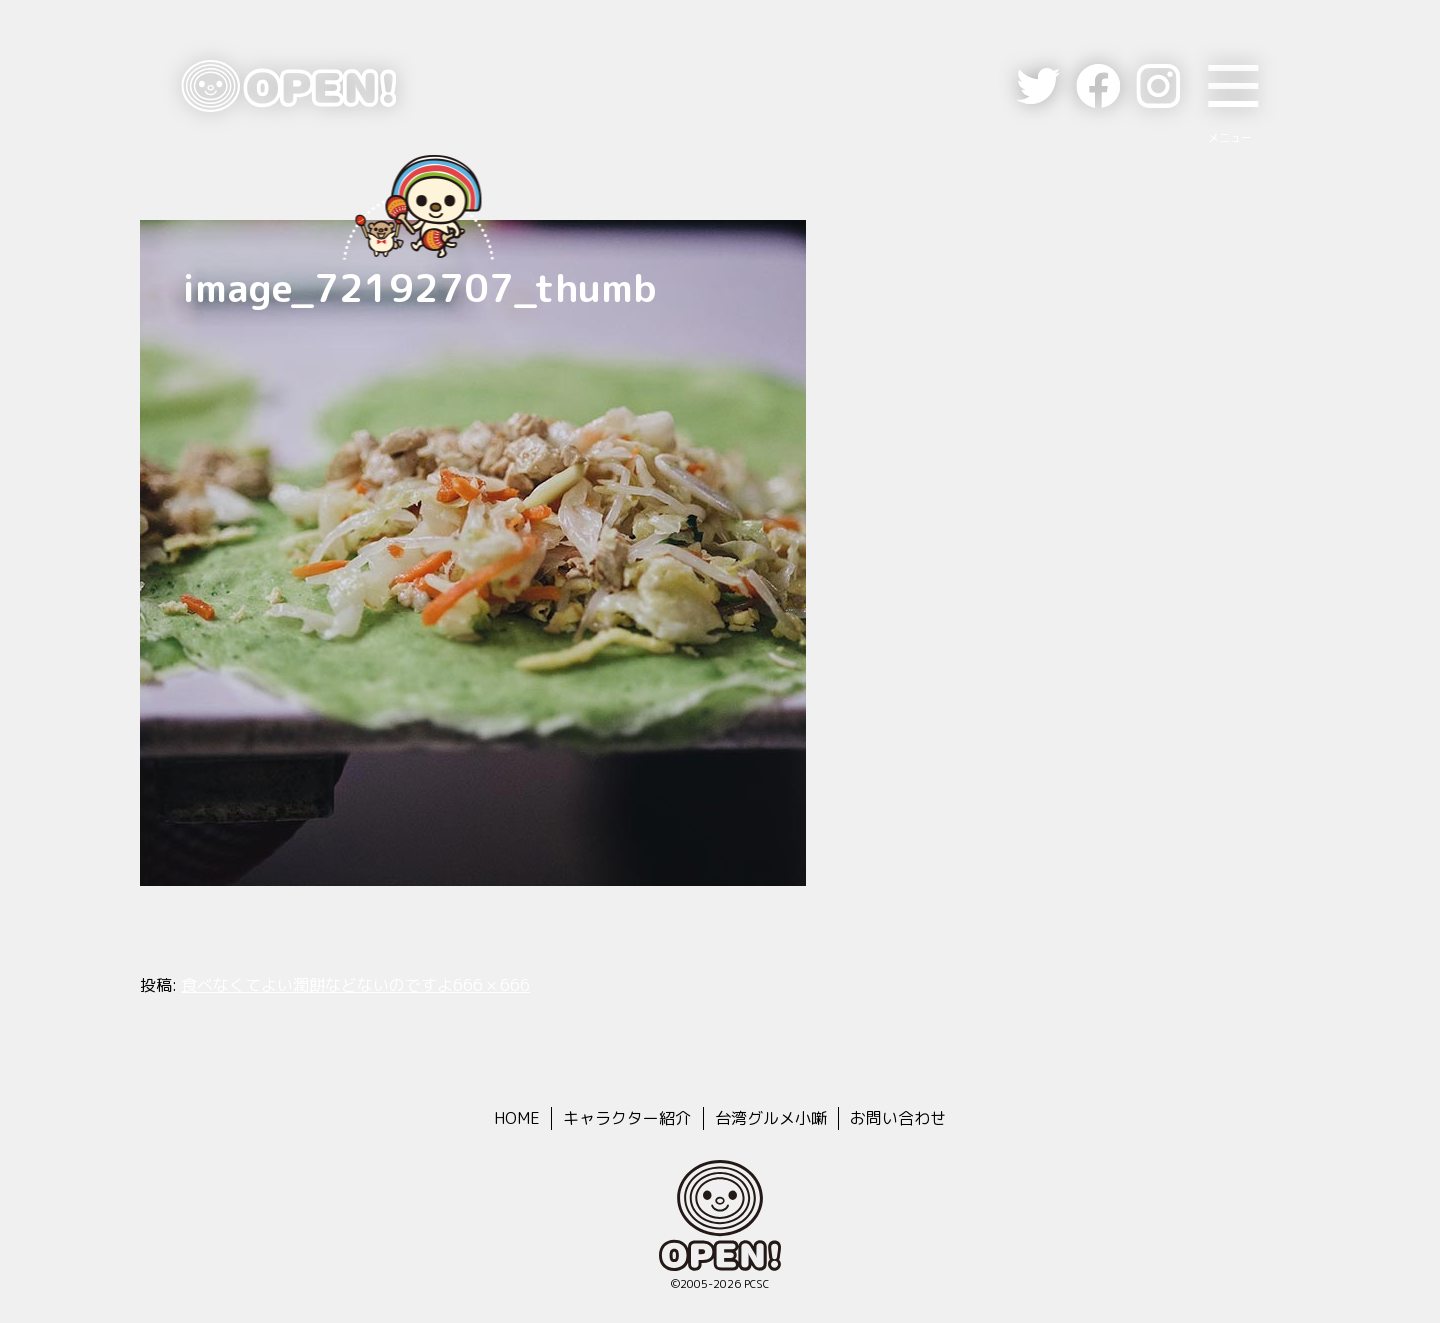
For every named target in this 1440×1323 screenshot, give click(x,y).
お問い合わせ (898, 1118)
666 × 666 (491, 985)
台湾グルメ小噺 (771, 1118)
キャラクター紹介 (627, 1118)
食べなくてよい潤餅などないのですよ (317, 985)
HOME (517, 1118)
